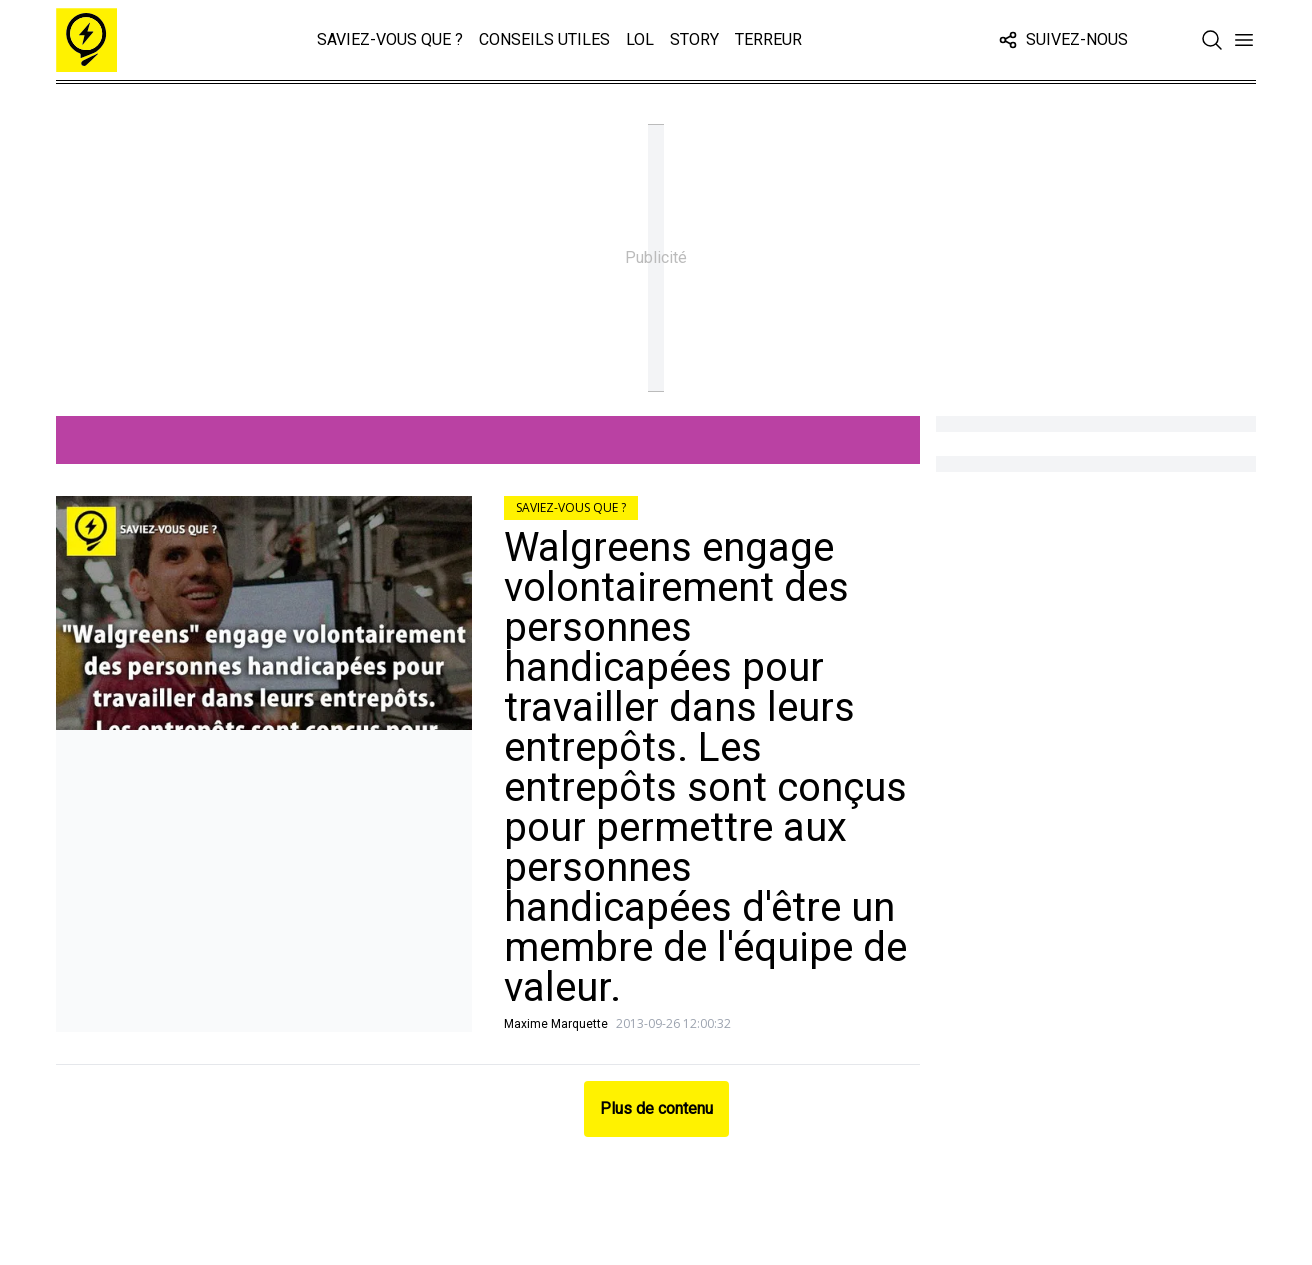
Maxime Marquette (556, 1024)
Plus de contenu (656, 1108)
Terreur (768, 39)
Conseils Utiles (544, 39)
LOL (640, 39)
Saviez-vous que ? (390, 39)
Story (694, 39)
